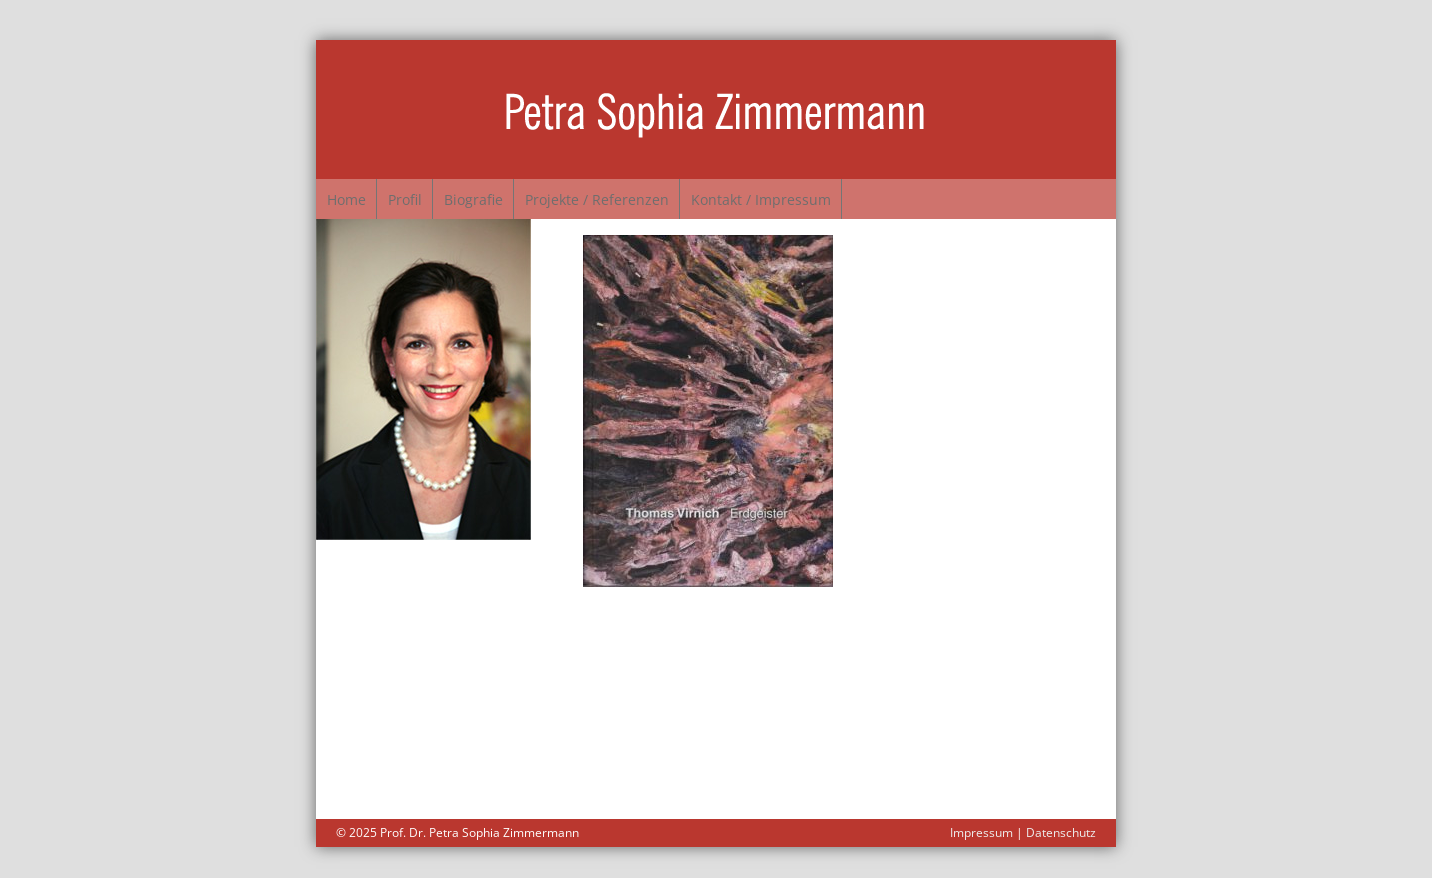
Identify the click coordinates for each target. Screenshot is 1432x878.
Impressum (981, 823)
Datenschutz (1061, 823)
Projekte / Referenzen (663, 194)
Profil (433, 194)
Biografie (520, 194)
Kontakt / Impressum (846, 194)
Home (355, 194)
